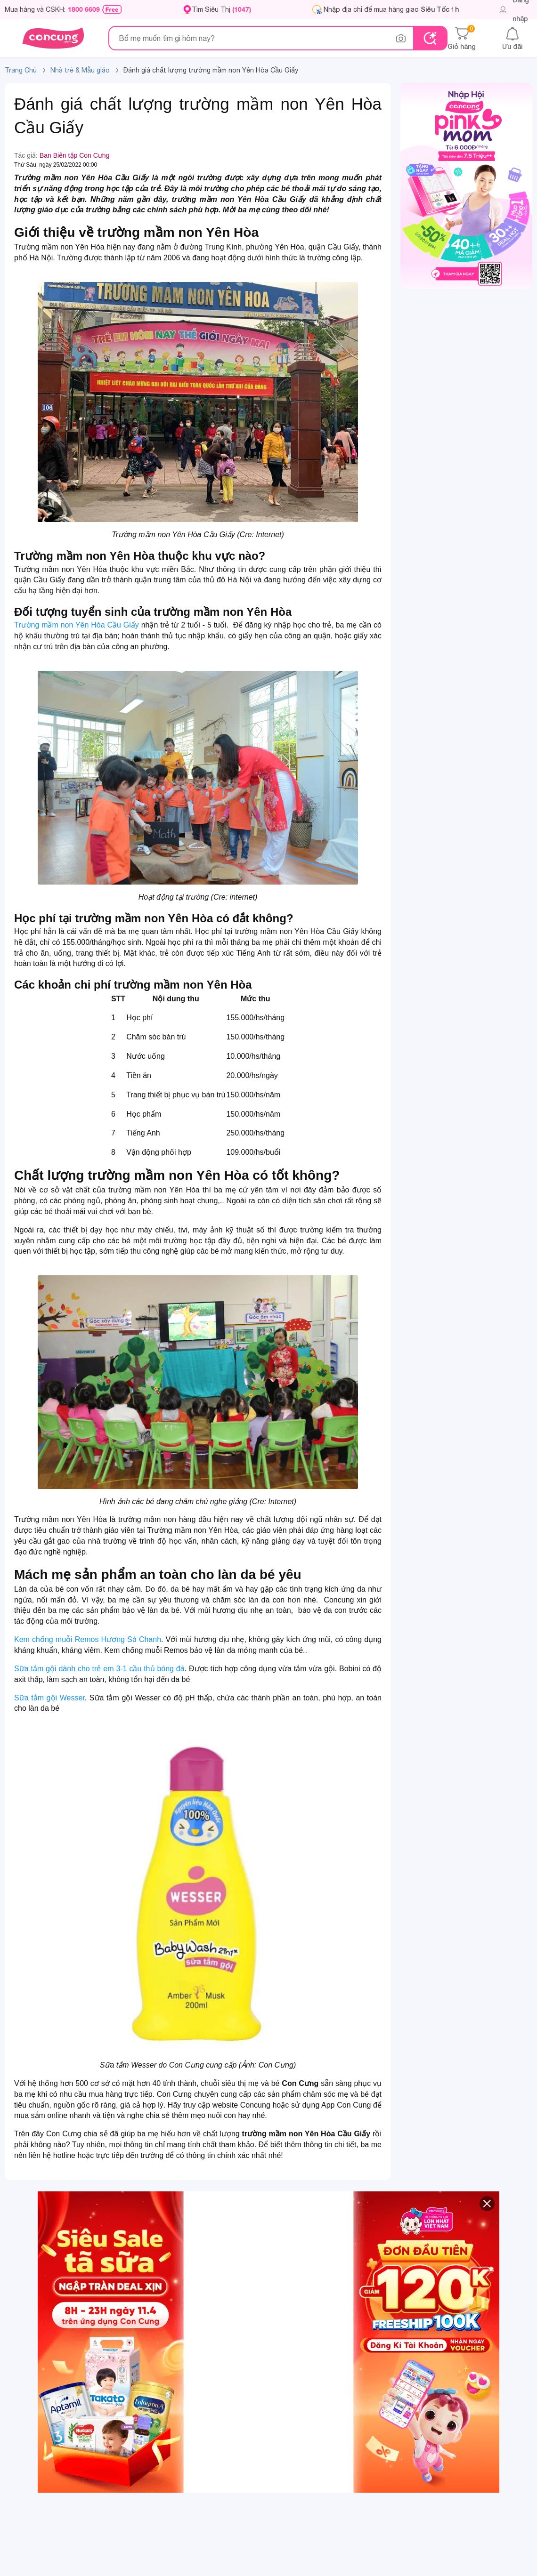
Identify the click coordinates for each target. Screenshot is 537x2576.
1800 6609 (84, 9)
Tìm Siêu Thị (221, 9)
